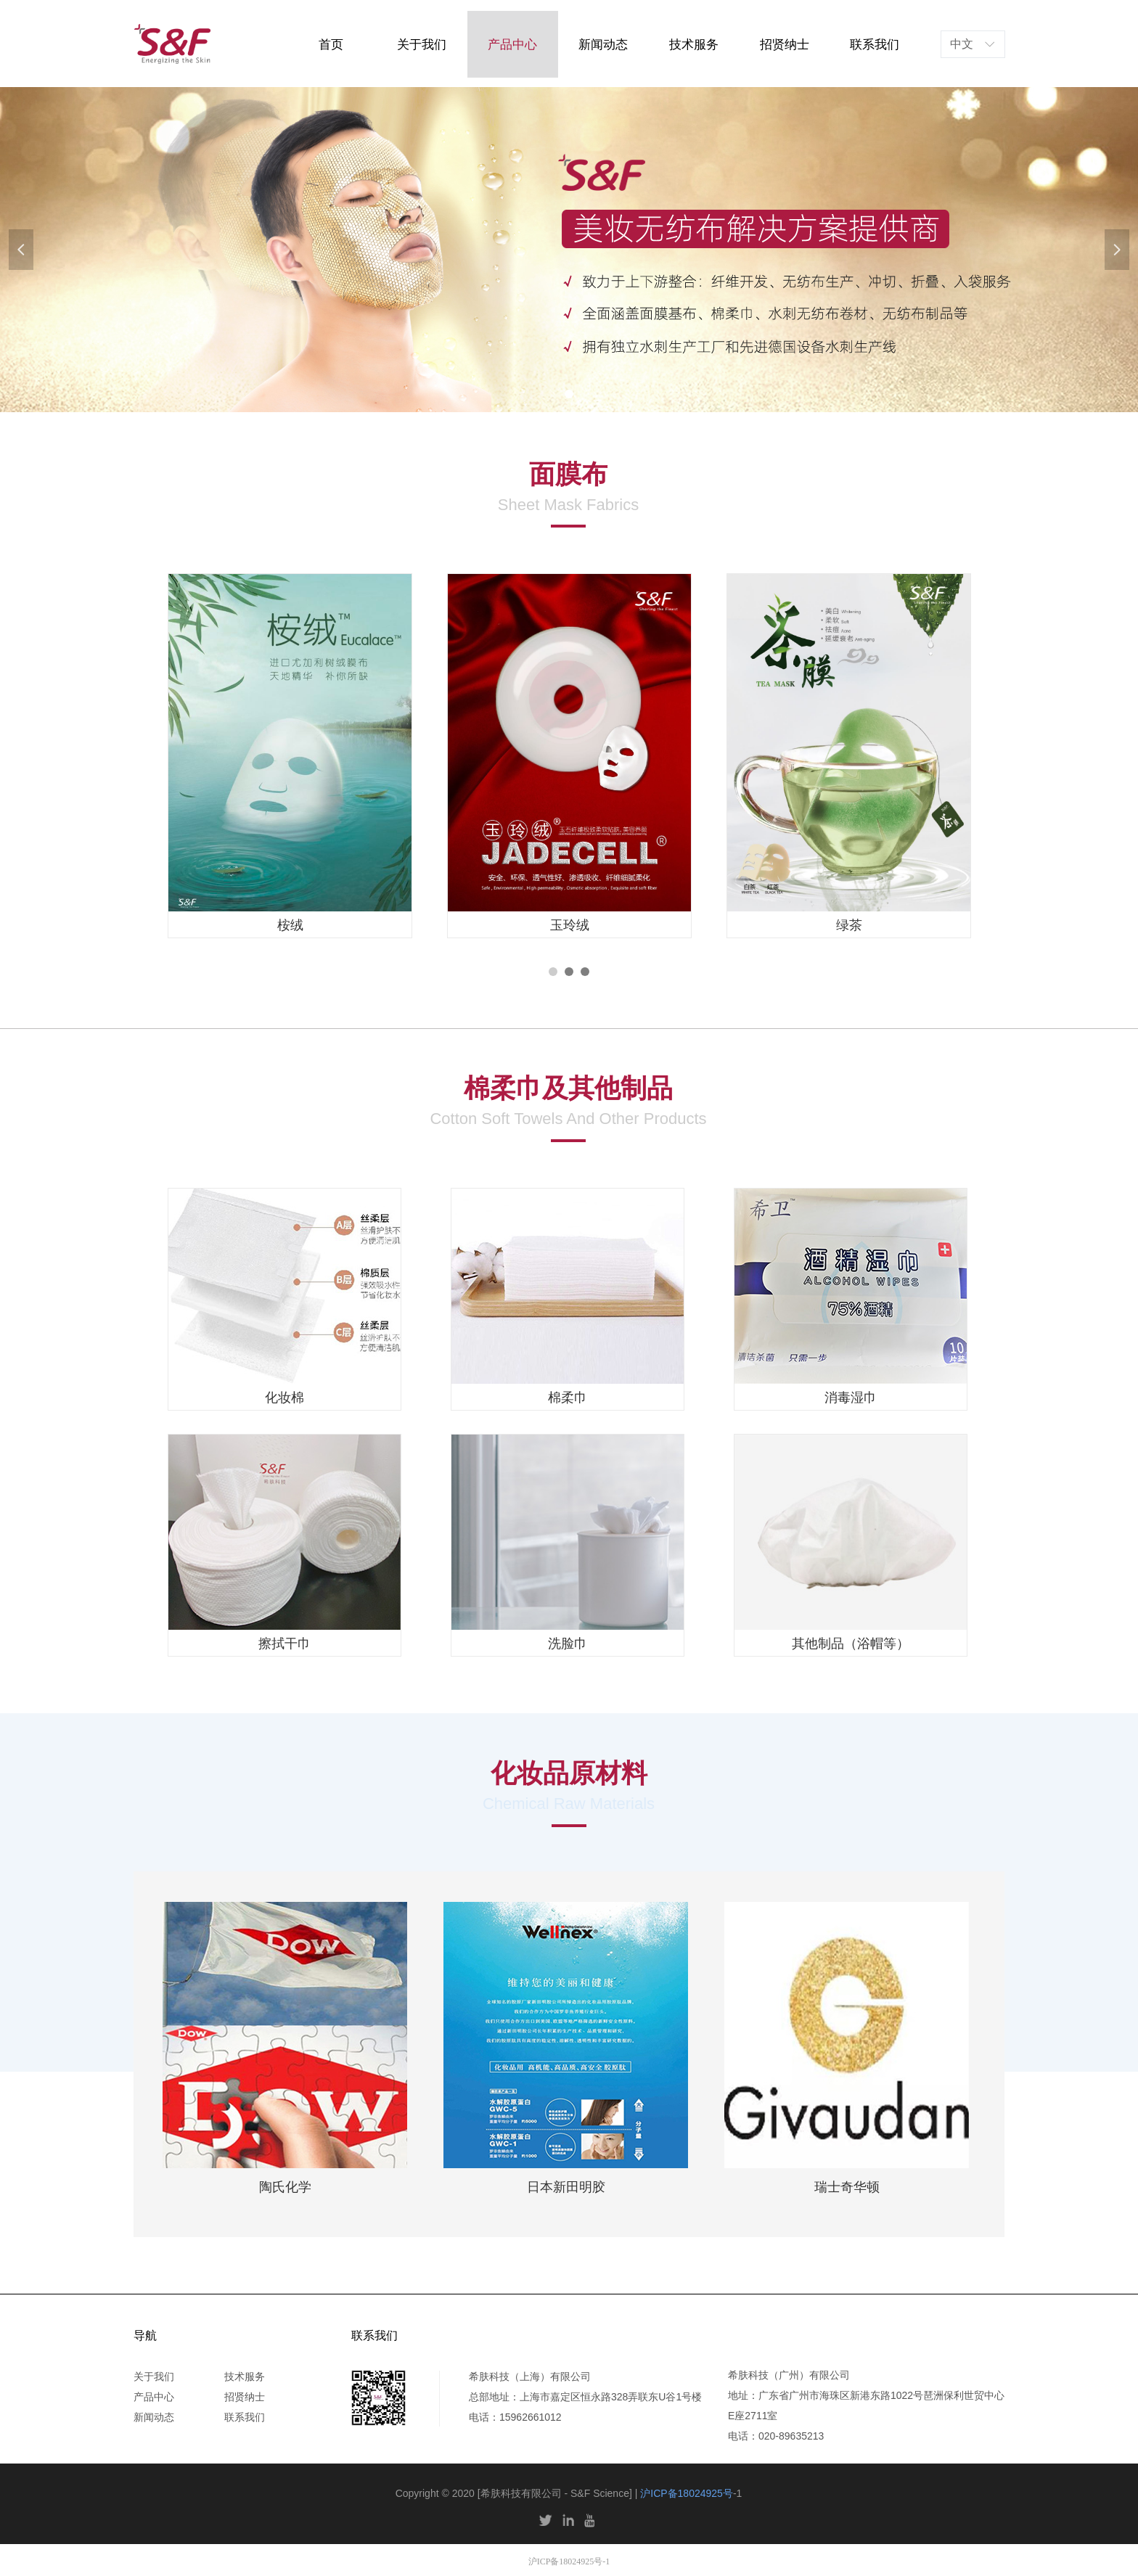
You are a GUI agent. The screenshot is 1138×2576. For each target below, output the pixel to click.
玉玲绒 (569, 925)
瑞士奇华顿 (847, 2187)
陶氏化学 (285, 2187)
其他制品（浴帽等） (850, 1643)
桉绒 (290, 925)
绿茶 (849, 925)
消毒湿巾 (850, 1397)
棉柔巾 (567, 1397)
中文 (961, 44)
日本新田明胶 (566, 2187)
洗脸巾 (567, 1643)
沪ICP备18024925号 (686, 2493)
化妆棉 (284, 1397)
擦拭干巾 (284, 1643)
